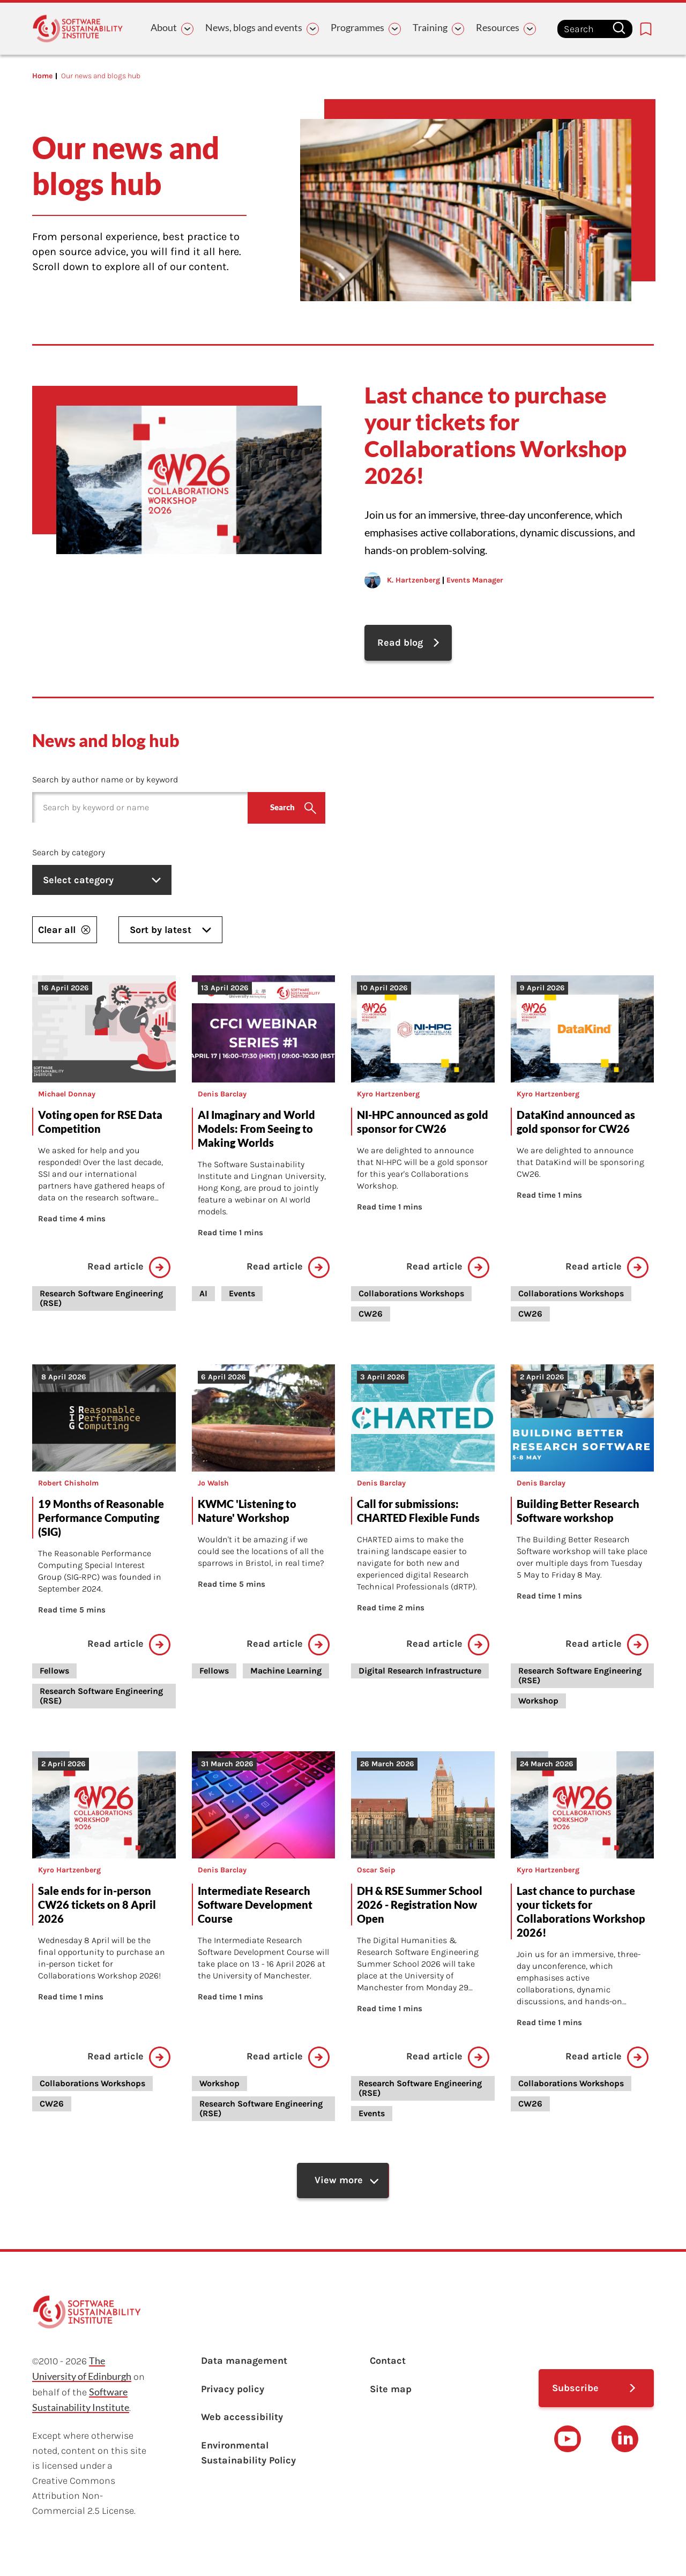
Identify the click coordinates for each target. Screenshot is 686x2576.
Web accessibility (242, 2424)
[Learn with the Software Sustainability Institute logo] (77, 28)
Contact (388, 2365)
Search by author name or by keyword (105, 781)
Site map (391, 2394)
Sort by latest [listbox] (170, 931)
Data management (244, 2365)
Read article (128, 1269)
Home (42, 75)
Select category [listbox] (104, 881)
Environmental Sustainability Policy (248, 2460)
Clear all (64, 931)
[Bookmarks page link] (646, 29)
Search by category (68, 854)
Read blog (400, 644)
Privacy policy (232, 2394)
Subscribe (575, 2392)
